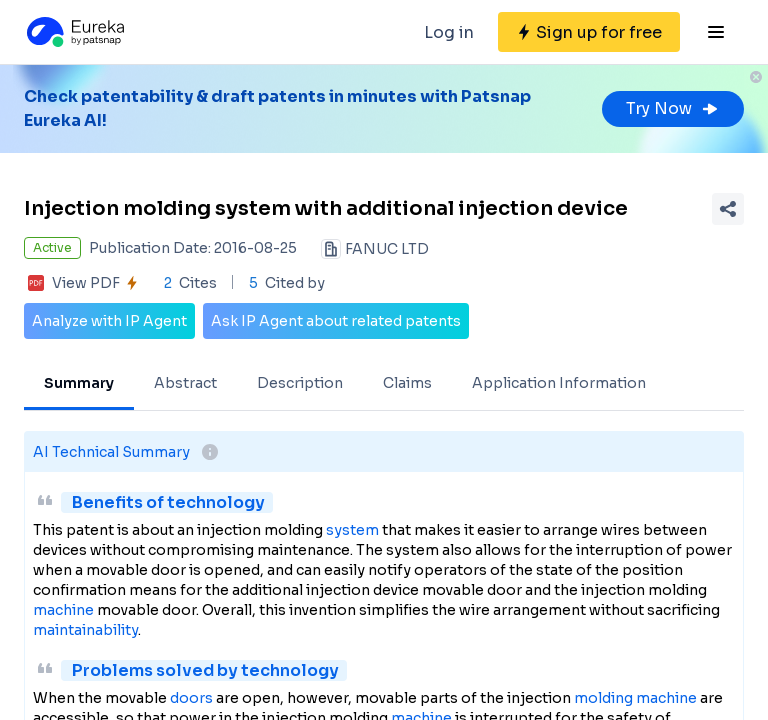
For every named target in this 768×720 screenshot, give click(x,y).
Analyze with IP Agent (109, 321)
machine (63, 610)
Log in (449, 32)
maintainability (85, 630)
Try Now (673, 108)
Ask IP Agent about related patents (336, 321)
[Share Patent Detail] (728, 209)
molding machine (635, 698)
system (352, 530)
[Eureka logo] (74, 32)
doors (191, 698)
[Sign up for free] (589, 32)
